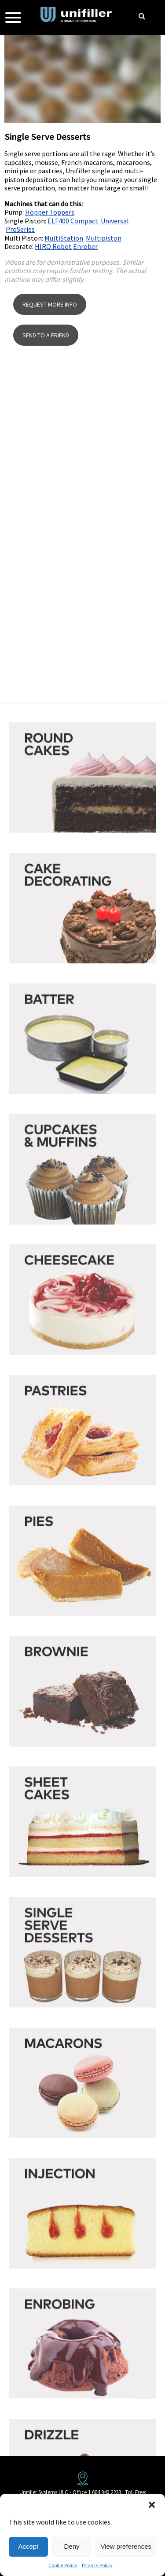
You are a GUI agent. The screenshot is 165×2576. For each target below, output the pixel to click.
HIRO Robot (53, 246)
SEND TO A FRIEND (45, 343)
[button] (151, 2504)
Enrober (85, 246)
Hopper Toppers (49, 212)
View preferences (125, 2546)
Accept (28, 2546)
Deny (72, 2546)
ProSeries (20, 229)
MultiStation (63, 238)
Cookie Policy (62, 2565)
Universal (115, 220)
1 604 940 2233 (104, 2492)
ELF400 (58, 220)
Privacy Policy (97, 2565)
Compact (84, 220)
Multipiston (103, 238)
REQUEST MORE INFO (49, 312)
